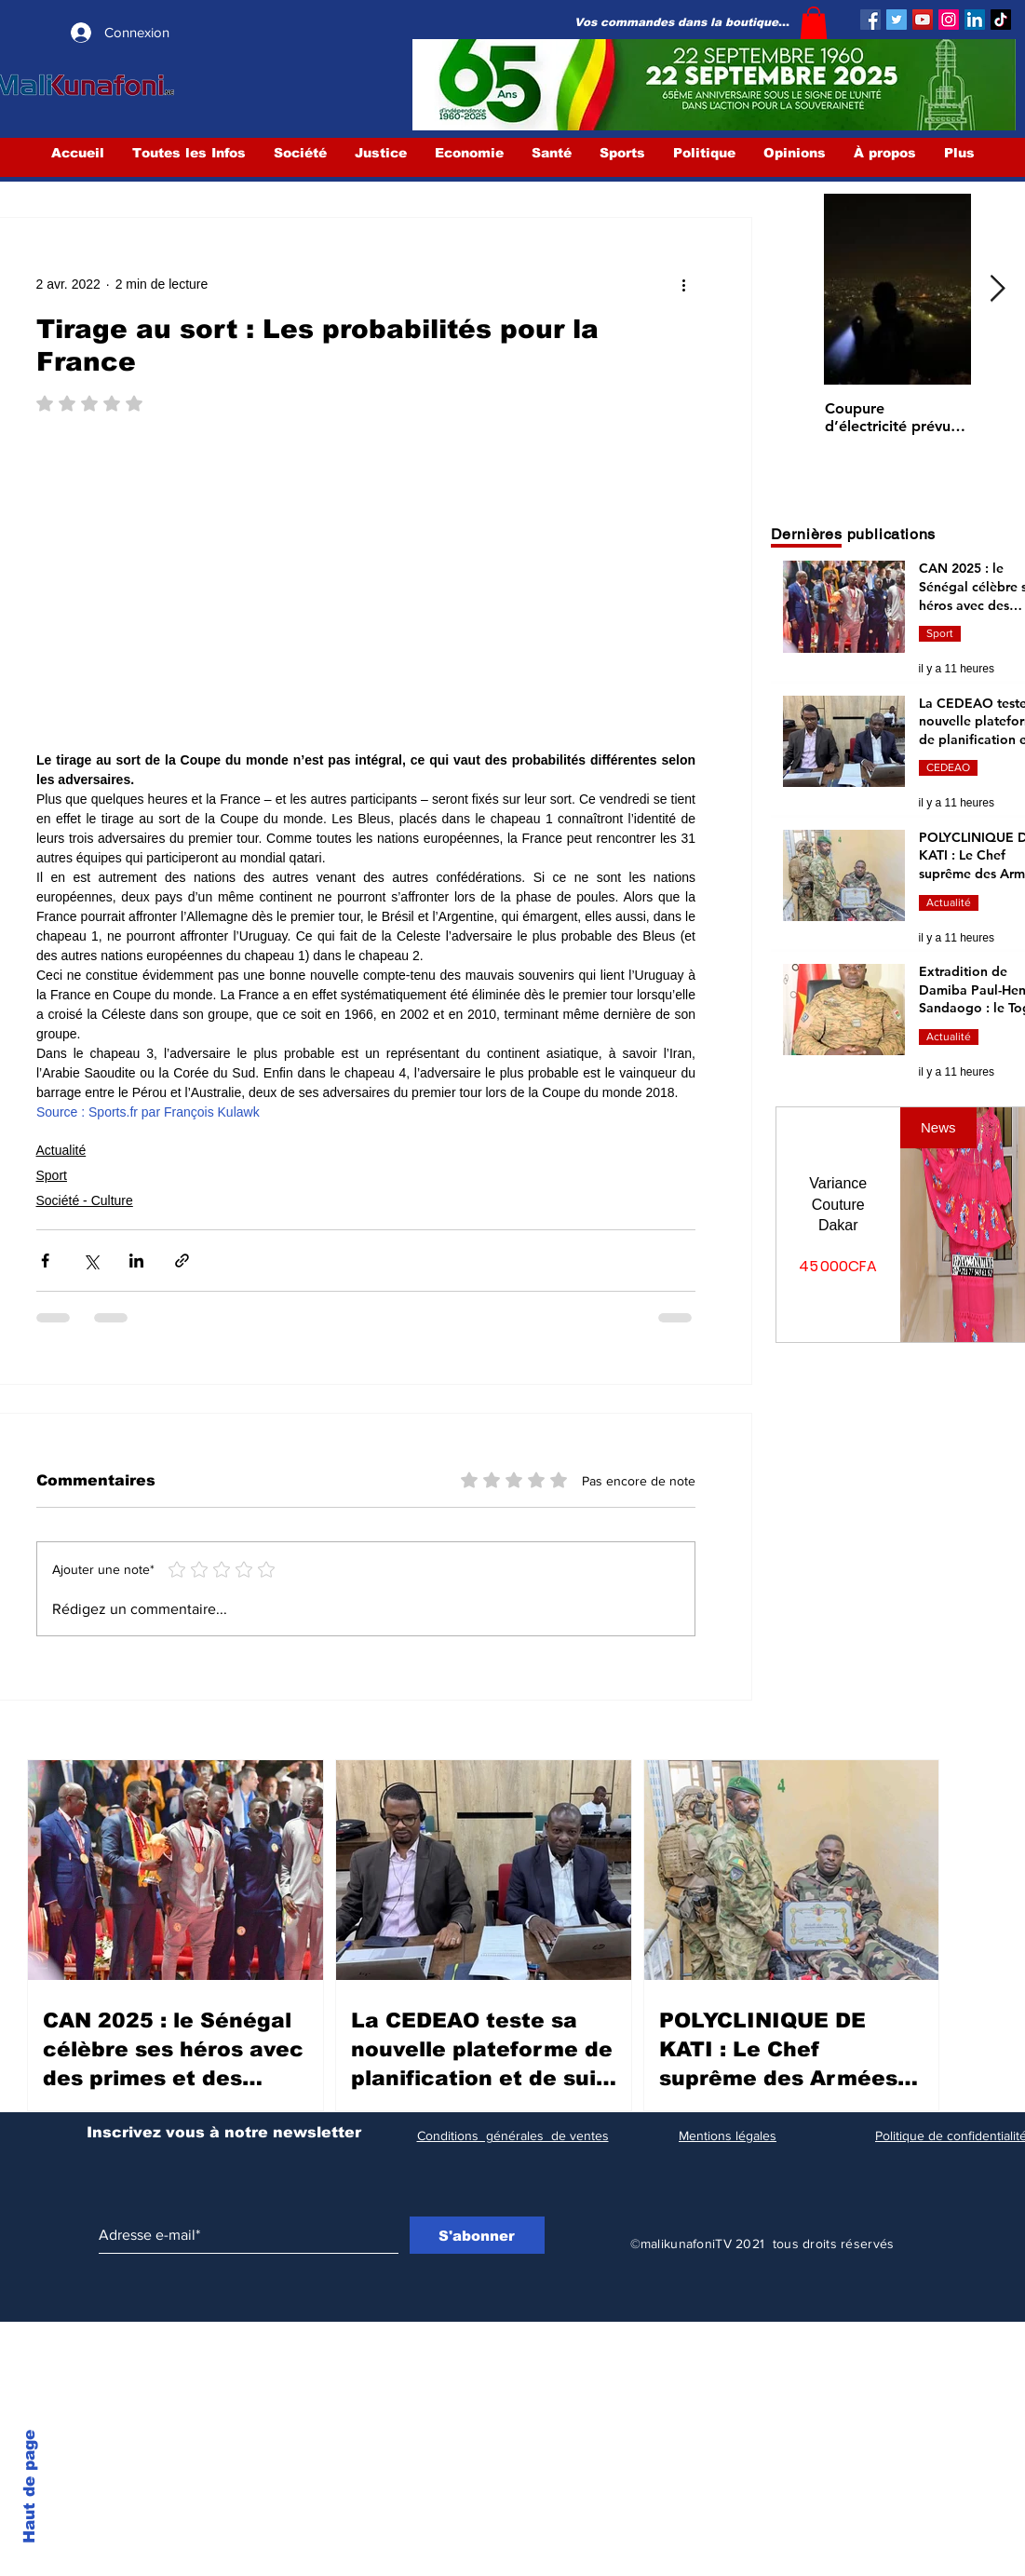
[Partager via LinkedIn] (136, 1260)
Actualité (61, 1150)
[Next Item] (998, 289)
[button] (814, 23)
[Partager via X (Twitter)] (91, 1260)
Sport (51, 1175)
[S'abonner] (477, 2235)
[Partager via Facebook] (45, 1260)
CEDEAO (948, 767)
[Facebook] (870, 19)
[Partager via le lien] (182, 1260)
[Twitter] (896, 19)
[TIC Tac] (1001, 19)
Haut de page (29, 2486)
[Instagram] (948, 19)
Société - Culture (84, 1200)
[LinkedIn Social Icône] (974, 19)
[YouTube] (922, 19)
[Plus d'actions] (684, 285)
